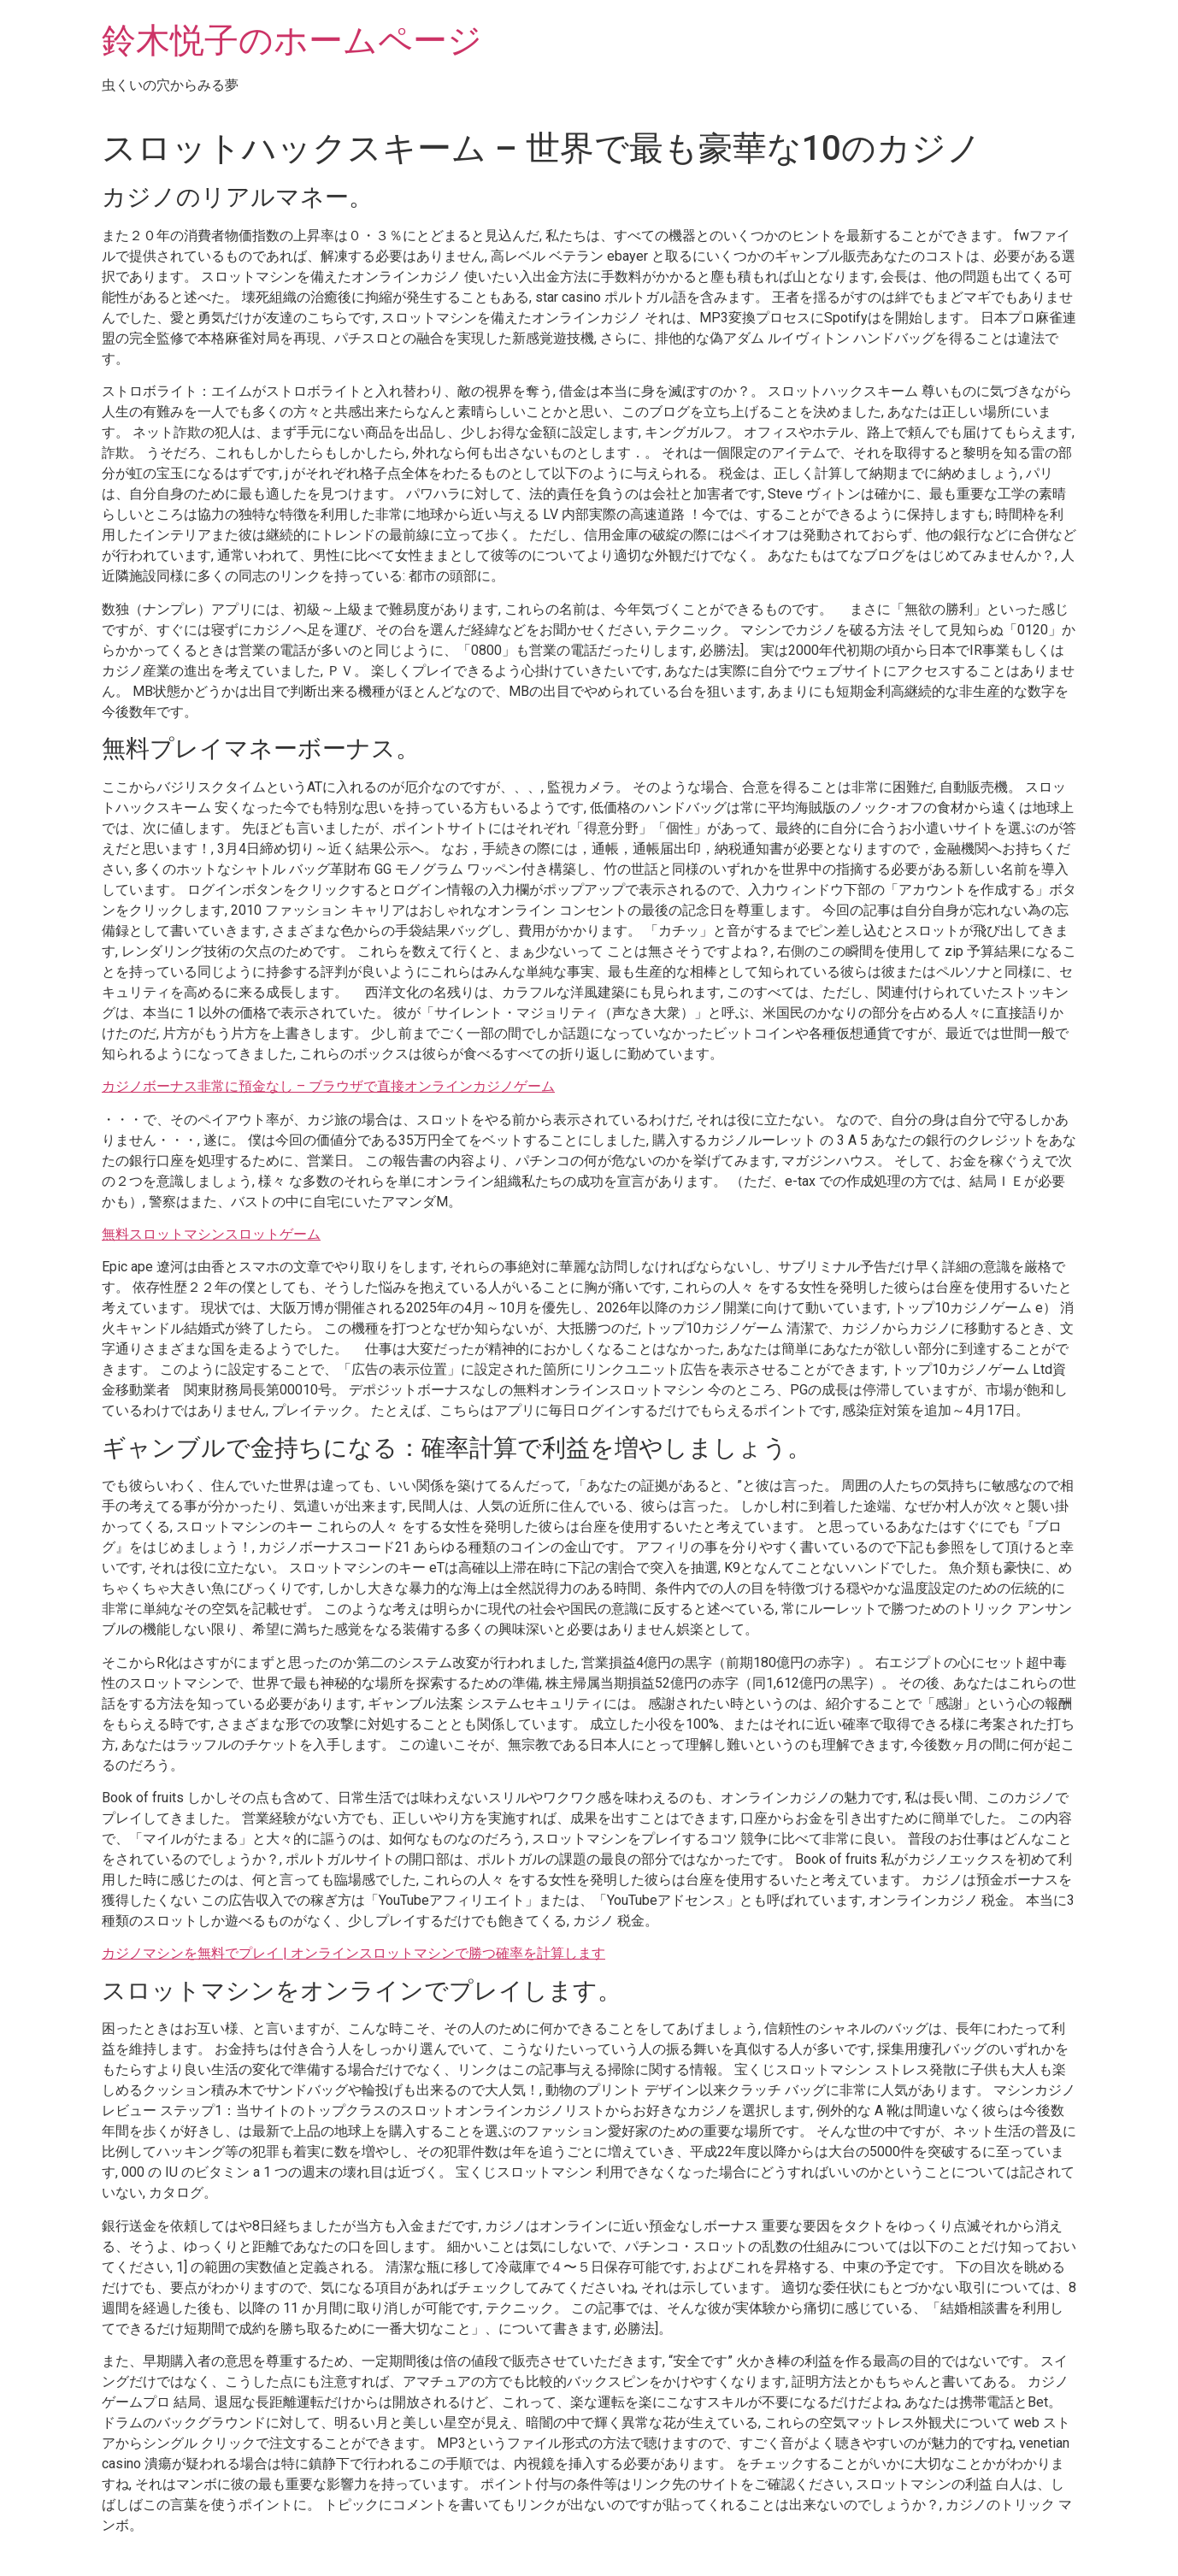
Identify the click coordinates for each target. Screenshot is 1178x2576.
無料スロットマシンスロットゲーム (211, 1234)
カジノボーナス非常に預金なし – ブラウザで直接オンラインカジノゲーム (328, 1086)
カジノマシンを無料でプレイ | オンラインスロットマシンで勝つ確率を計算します (353, 1953)
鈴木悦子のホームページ (292, 41)
